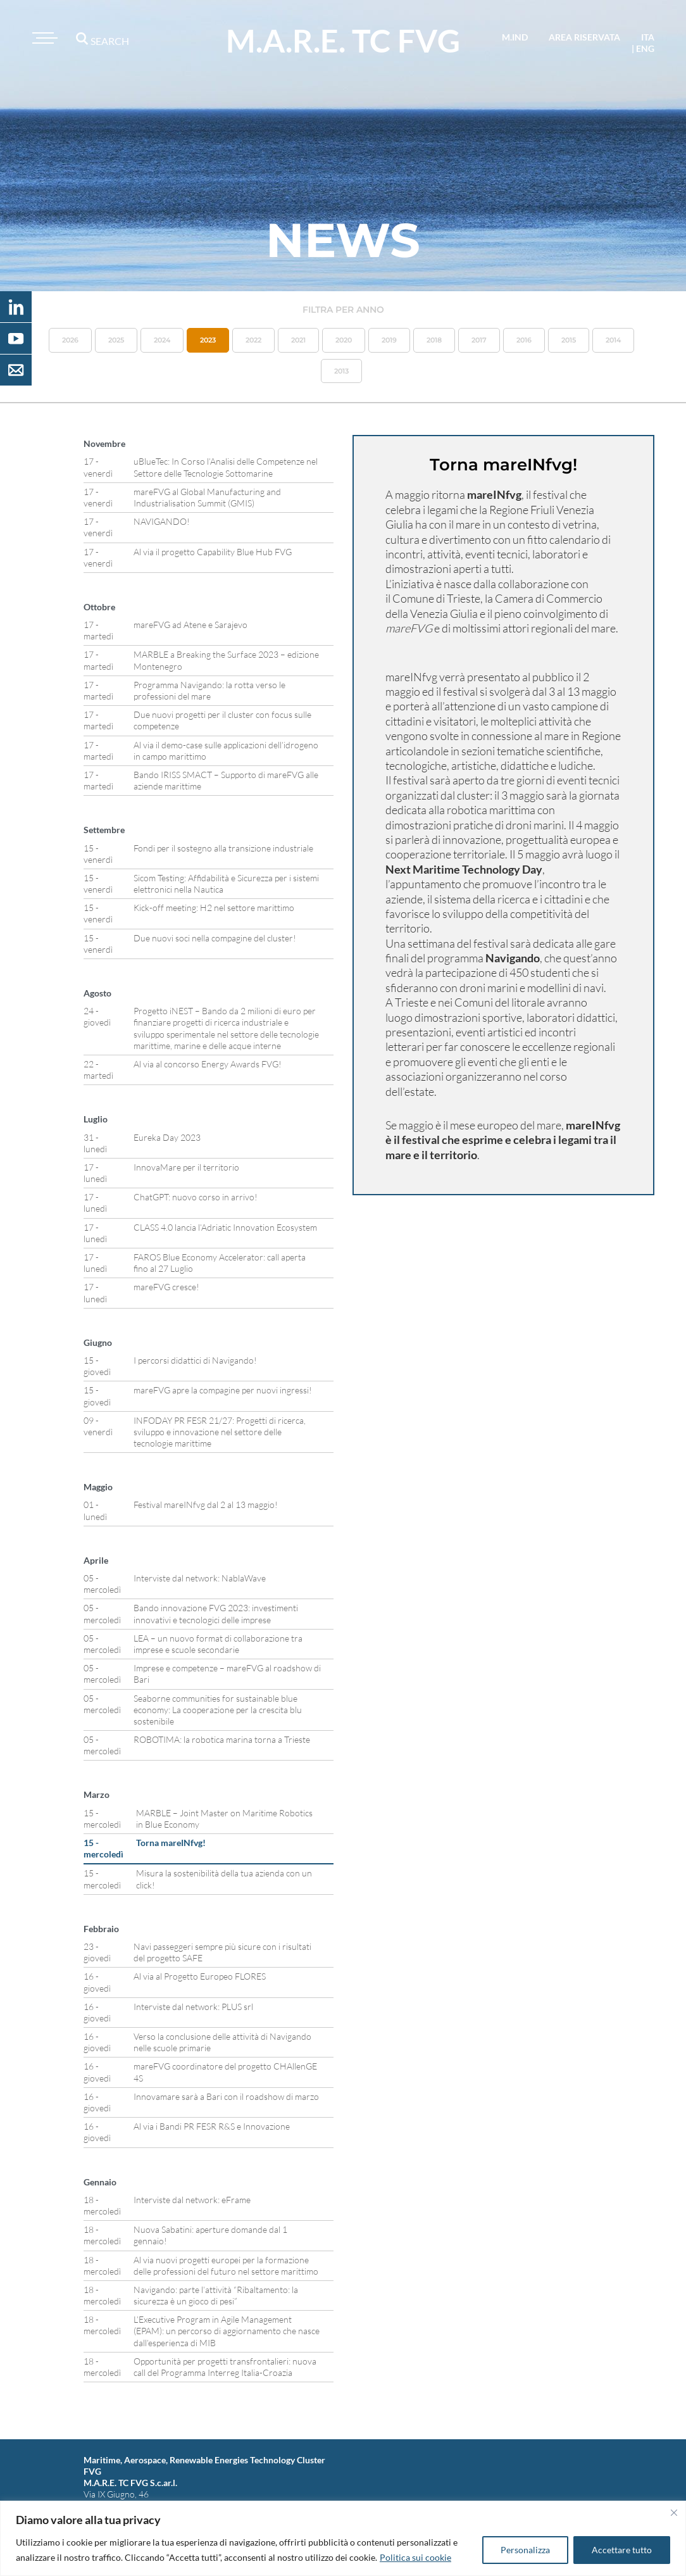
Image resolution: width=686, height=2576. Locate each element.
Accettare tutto (622, 2549)
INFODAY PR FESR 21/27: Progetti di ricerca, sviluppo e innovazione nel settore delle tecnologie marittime (220, 1431)
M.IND (515, 37)
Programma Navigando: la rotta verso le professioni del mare (209, 690)
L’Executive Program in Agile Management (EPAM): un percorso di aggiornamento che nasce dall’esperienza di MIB (227, 2330)
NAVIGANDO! (162, 521)
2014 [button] (613, 340)
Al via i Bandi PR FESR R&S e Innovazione (212, 2126)
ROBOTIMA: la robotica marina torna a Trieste (222, 1739)
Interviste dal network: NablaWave (200, 1578)
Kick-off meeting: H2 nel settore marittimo (214, 907)
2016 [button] (524, 340)
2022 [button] (253, 340)
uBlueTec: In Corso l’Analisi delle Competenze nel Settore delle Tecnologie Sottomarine (226, 467)
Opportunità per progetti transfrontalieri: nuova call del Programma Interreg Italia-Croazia (225, 2367)
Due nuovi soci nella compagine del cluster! (215, 938)
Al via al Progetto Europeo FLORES (200, 1976)
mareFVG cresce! (166, 1286)
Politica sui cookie (415, 2557)
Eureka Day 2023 (167, 1137)
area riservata (584, 37)
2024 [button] (162, 340)
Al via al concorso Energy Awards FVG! (208, 1064)
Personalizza (525, 2549)
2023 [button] (208, 340)
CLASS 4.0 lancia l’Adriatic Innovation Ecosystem (225, 1227)
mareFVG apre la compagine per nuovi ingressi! (223, 1390)
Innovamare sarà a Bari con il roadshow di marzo (226, 2096)
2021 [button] (298, 340)
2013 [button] (341, 371)
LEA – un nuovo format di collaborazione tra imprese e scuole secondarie (218, 1644)
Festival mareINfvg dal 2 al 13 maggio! (206, 1504)
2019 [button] (389, 340)
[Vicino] (674, 2513)
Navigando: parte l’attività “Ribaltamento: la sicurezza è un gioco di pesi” (216, 2295)
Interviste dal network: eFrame (192, 2199)
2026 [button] (70, 340)
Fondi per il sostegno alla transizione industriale (223, 848)
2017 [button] (479, 340)
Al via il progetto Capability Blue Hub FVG (213, 551)
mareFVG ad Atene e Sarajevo (190, 624)
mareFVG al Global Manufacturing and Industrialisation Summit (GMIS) (207, 497)
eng (645, 48)
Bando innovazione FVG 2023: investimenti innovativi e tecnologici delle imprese (216, 1613)
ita (647, 37)
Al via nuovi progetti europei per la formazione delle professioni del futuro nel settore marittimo (226, 2265)
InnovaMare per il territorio (186, 1167)
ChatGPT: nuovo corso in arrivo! (196, 1196)
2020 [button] (343, 340)
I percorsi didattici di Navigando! (195, 1360)
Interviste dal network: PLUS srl (193, 2006)
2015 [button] (568, 340)
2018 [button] (434, 340)
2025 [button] (116, 340)
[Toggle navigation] (43, 38)
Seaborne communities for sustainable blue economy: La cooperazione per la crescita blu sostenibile (218, 1709)
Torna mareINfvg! (171, 1842)
